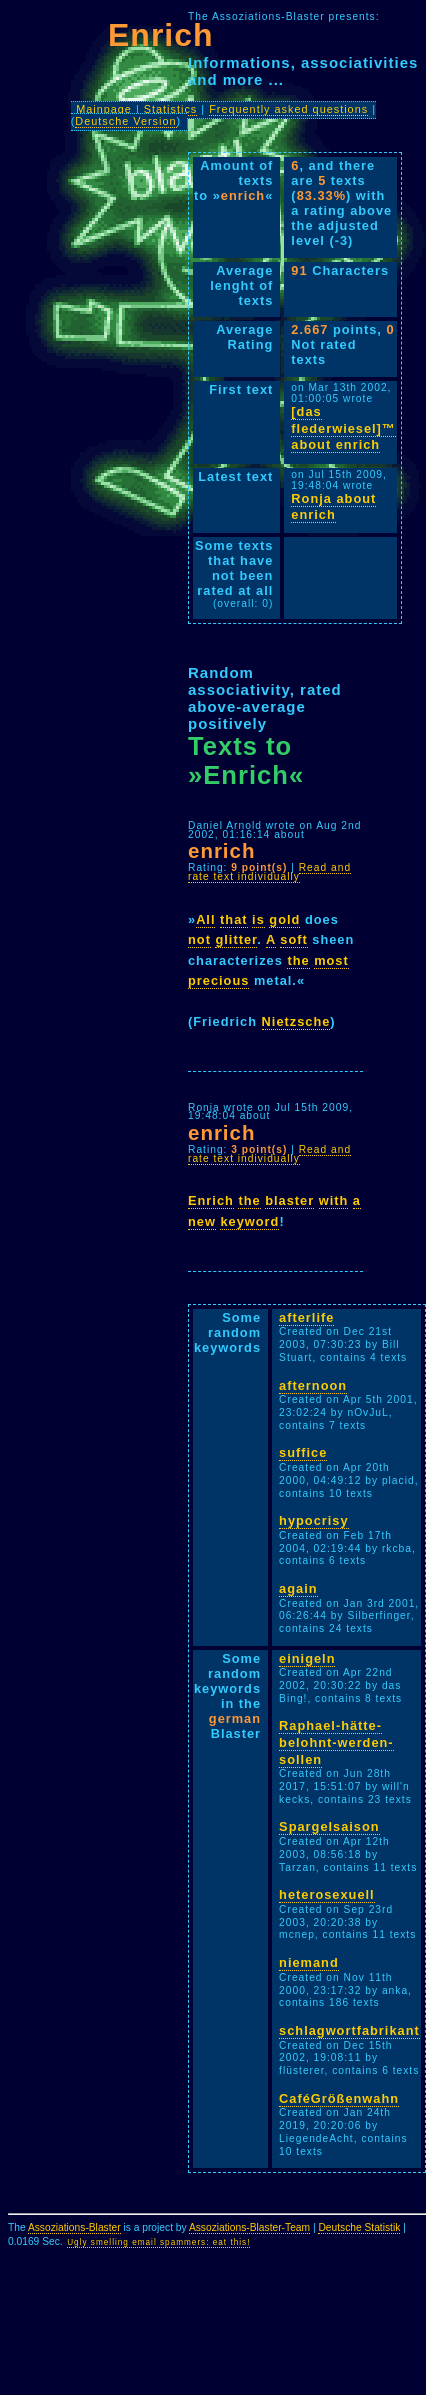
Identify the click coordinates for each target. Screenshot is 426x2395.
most (331, 960)
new (202, 1221)
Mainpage (104, 109)
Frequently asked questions (288, 109)
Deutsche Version (125, 121)
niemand (309, 1962)
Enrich (211, 1200)
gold (284, 919)
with (334, 1200)
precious (218, 980)
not (199, 939)
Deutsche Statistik (359, 2227)
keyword (249, 1221)
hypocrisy (313, 1520)
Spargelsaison (329, 1826)
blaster (289, 1200)
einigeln (307, 1658)
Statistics (171, 109)
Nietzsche (296, 1021)
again (298, 1588)
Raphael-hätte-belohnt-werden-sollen (336, 1742)
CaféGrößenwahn (339, 2098)
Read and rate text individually (269, 872)
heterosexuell (327, 1894)
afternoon (313, 1385)
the (298, 960)
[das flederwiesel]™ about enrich (343, 428)
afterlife (306, 1317)
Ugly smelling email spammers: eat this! (158, 2242)
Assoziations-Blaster (74, 2227)
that (233, 919)
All (205, 919)
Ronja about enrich (333, 507)
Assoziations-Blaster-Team (249, 2227)
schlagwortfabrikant (349, 2030)
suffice (303, 1452)
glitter (236, 939)
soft (293, 939)
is (258, 919)
